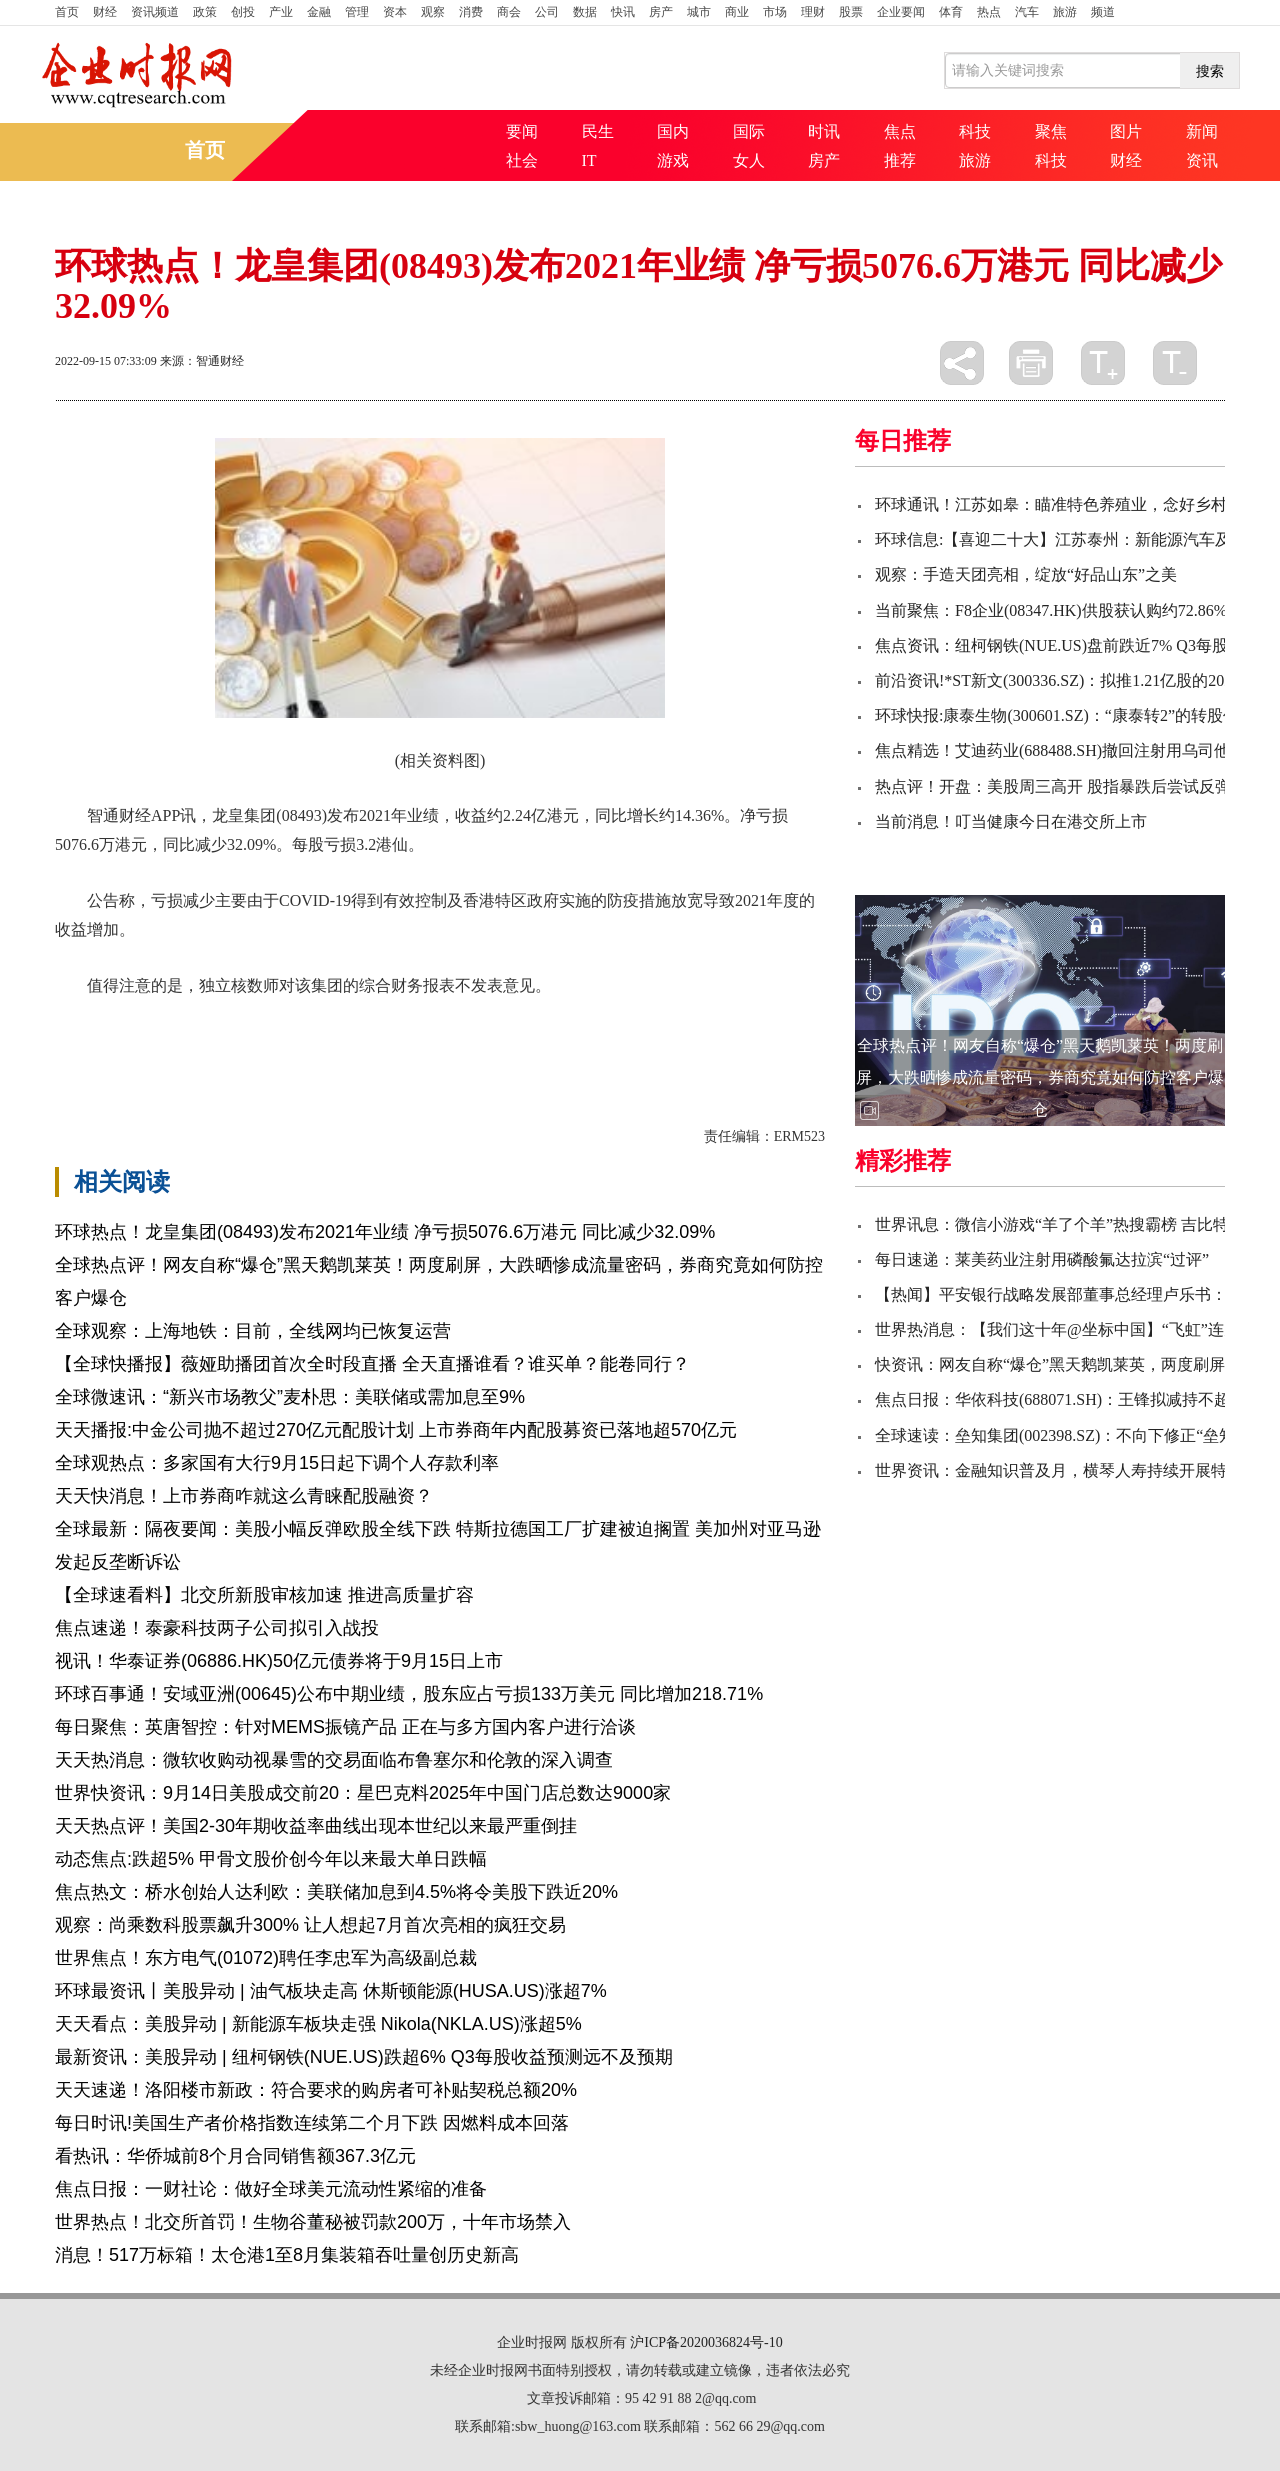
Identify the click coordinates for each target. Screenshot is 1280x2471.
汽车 (1027, 12)
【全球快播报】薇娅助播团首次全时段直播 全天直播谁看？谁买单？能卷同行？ (372, 1364)
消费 (471, 12)
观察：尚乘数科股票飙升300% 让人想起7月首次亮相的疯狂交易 (310, 1925)
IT (589, 160)
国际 (749, 131)
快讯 (623, 12)
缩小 (1175, 363)
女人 (749, 160)
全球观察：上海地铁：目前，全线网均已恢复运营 (253, 1331)
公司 (547, 12)
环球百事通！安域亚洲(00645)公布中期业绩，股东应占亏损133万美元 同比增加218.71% (409, 1694)
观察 (433, 12)
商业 (737, 12)
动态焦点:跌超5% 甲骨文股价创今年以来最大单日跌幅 (271, 1859)
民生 (598, 131)
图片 (1126, 131)
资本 (395, 12)
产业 (281, 12)
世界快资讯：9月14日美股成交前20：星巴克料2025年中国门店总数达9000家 (363, 1793)
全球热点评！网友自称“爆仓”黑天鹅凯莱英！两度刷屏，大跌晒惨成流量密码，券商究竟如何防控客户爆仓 (1040, 1077)
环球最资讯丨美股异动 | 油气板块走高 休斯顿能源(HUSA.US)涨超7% (331, 1991)
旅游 (1065, 12)
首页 (67, 12)
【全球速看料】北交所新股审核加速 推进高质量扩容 (264, 1595)
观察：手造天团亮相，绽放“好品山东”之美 (1026, 574)
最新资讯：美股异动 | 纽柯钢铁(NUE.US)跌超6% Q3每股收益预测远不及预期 (364, 2057)
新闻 (1202, 131)
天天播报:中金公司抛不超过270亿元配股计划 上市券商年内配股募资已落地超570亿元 (396, 1430)
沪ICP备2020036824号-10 (706, 2342)
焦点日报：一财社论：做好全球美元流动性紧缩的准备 (271, 2189)
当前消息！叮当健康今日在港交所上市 (1011, 821)
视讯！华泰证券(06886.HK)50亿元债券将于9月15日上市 (279, 1661)
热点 (989, 12)
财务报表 (223, 1036)
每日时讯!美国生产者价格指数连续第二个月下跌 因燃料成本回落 (312, 2123)
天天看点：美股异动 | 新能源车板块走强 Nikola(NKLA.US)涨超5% (318, 2024)
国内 (673, 131)
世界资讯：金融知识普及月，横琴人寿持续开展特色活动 (1075, 1470)
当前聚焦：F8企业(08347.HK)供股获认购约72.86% (1051, 610)
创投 (243, 12)
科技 (975, 131)
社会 (522, 160)
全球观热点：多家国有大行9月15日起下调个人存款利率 (277, 1463)
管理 (357, 12)
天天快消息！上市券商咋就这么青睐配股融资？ (244, 1496)
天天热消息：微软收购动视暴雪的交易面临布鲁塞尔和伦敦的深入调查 (334, 1760)
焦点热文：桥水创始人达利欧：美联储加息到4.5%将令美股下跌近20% (336, 1892)
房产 (661, 12)
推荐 (900, 160)
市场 (775, 12)
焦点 (900, 131)
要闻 (522, 131)
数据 (585, 12)
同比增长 (291, 1036)
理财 (813, 12)
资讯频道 (155, 12)
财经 (105, 12)
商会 (509, 12)
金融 (319, 12)
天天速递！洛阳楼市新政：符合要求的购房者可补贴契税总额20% (316, 2090)
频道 (1103, 12)
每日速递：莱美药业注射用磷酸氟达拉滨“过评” (1042, 1259)
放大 (1103, 363)
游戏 (673, 160)
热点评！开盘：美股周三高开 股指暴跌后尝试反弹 (1053, 786)
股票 (851, 12)
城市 (699, 12)
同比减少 (155, 1036)
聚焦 (1051, 131)
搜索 (1210, 71)
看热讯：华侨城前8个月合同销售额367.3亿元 (235, 2156)
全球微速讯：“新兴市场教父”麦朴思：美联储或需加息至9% (290, 1397)
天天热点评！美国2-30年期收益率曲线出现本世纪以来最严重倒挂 (316, 1826)
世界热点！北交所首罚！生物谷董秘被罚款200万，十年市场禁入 (313, 2222)
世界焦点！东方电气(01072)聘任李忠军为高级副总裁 (266, 1958)
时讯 (824, 131)
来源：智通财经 (202, 361)
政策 (205, 12)
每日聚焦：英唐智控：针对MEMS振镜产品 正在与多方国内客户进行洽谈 (345, 1727)
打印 (1031, 363)
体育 (951, 12)
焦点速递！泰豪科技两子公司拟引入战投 (217, 1628)
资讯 (1202, 160)
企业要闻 (901, 12)
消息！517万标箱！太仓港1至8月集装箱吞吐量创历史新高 (287, 2255)
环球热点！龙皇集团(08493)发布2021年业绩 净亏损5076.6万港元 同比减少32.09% (385, 1232)
